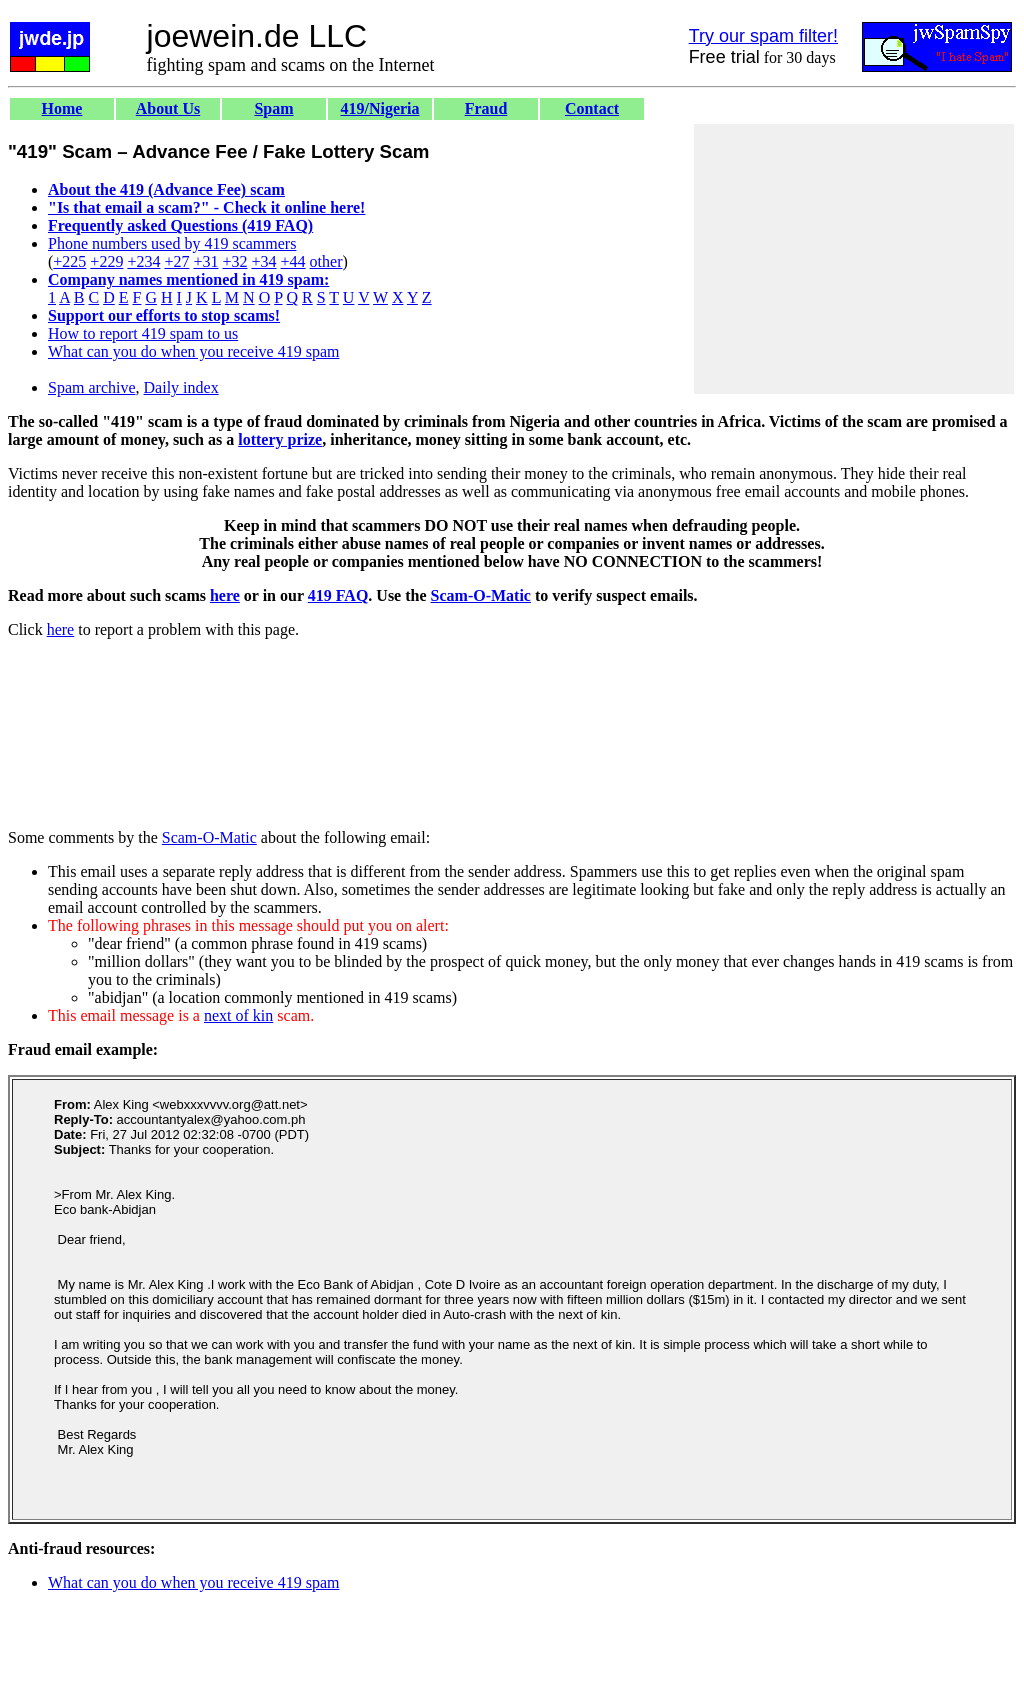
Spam (273, 108)
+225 (69, 261)
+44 (293, 261)
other (326, 261)
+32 (234, 261)
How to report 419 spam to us (143, 333)
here (225, 595)
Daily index (181, 387)
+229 (106, 261)
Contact (592, 108)
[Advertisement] (854, 259)
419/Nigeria (379, 108)
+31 (205, 261)
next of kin (238, 1015)
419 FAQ (338, 595)
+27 (176, 261)
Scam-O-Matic (481, 595)
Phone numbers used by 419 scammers (172, 243)
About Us (168, 108)
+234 (143, 261)
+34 (264, 261)
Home (62, 108)
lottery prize (280, 439)
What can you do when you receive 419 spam (193, 351)
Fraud (486, 108)
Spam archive (92, 387)
